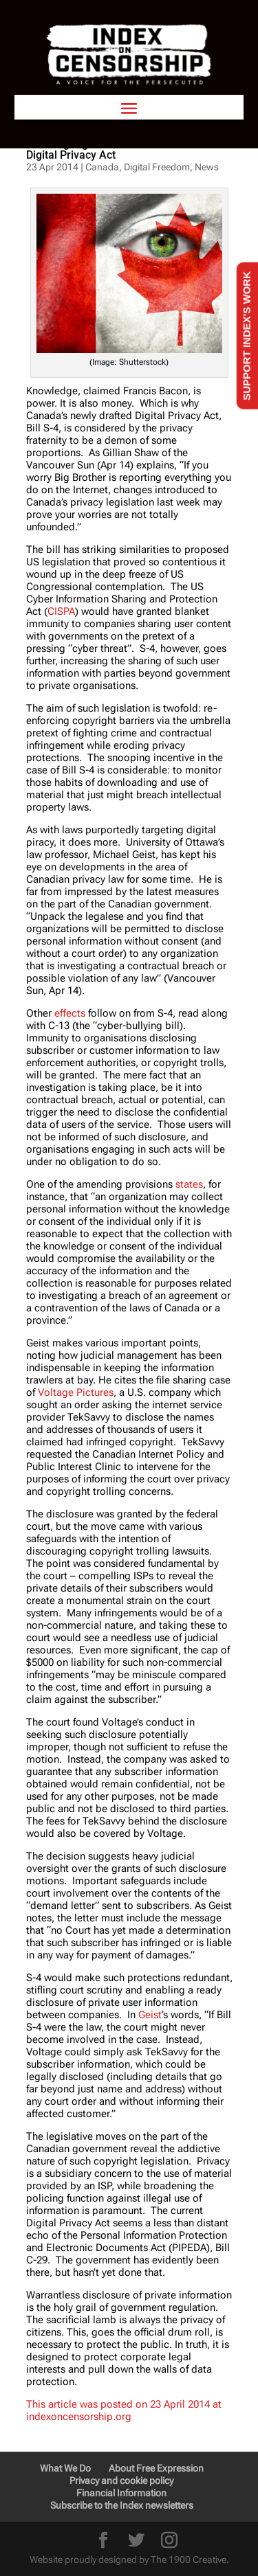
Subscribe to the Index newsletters (121, 2505)
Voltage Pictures (76, 1392)
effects (69, 1013)
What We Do (65, 2468)
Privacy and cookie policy (121, 2480)
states (189, 1184)
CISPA (61, 611)
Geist (150, 2015)
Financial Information (121, 2492)
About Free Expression (156, 2468)
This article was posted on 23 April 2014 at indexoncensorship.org (124, 2410)
